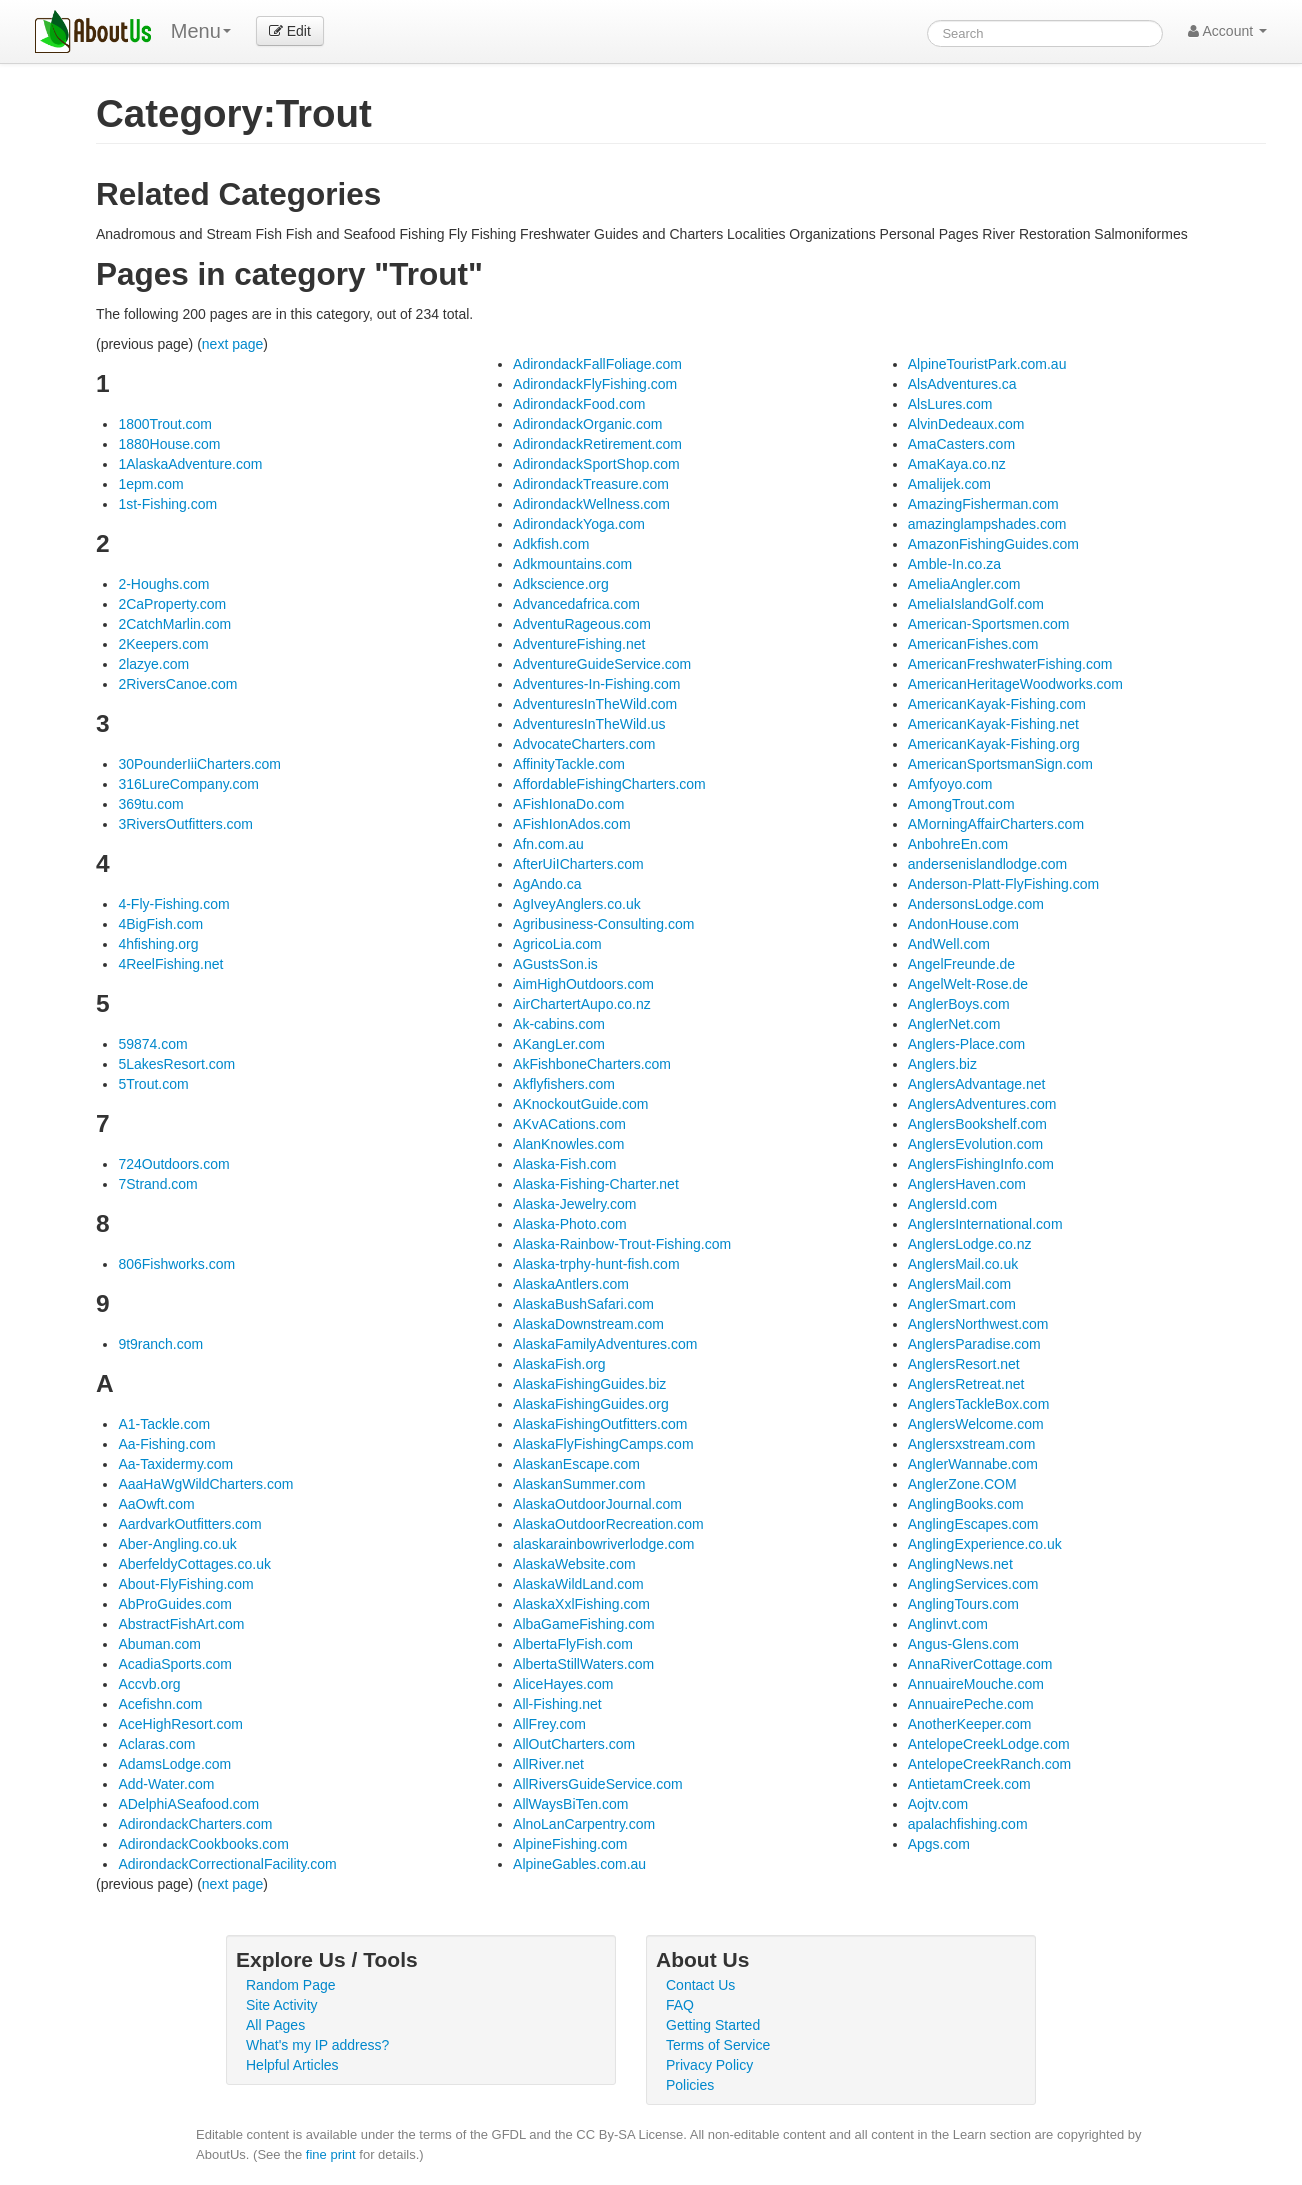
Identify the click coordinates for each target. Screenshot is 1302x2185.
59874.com (152, 1044)
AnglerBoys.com (959, 1004)
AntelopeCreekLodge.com (989, 1744)
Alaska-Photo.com (570, 1224)
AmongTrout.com (961, 804)
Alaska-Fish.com (564, 1164)
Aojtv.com (938, 1804)
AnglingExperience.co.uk (985, 1544)
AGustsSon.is (555, 964)
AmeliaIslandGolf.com (976, 604)
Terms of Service (718, 2045)
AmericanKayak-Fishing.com (997, 704)
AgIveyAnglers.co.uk (577, 904)
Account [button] (1227, 31)
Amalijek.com (949, 484)
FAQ (680, 2005)
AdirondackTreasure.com (591, 484)
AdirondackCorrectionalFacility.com (227, 1864)
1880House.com (169, 444)
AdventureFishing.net (579, 644)
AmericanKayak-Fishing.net (993, 724)
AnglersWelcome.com (976, 1424)
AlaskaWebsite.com (574, 1564)
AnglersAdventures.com (982, 1104)
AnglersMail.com (959, 1284)
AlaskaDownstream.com (588, 1324)
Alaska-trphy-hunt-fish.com (596, 1264)
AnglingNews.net (960, 1564)
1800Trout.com (165, 424)
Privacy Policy (709, 2065)
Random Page (291, 1985)
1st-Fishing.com (167, 504)
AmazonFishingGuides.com (993, 544)
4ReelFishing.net (170, 964)
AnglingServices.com (973, 1584)
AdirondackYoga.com (579, 524)
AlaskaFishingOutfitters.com (600, 1424)
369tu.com (150, 804)
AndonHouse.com (963, 924)
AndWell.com (949, 944)
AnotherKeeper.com (970, 1724)
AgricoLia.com (557, 944)
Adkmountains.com (572, 564)
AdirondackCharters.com (195, 1824)
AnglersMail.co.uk (963, 1264)
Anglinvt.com (948, 1624)
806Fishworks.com (176, 1264)
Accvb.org (149, 1684)
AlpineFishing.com (570, 1844)
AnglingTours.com (963, 1604)
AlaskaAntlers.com (571, 1284)
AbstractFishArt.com (181, 1624)
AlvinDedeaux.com (966, 424)
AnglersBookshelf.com (977, 1124)
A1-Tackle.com (164, 1424)
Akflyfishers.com (564, 1084)
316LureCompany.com (188, 784)
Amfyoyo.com (950, 784)
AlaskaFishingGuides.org (591, 1404)
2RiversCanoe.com (177, 684)
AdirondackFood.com (579, 404)
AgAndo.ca (547, 884)
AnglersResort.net (964, 1364)
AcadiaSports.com (175, 1664)
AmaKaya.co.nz (957, 464)
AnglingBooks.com (966, 1504)
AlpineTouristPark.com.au (987, 364)
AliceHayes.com (563, 1684)
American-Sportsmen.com (989, 624)
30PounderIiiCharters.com (199, 764)
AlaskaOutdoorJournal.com (597, 1504)
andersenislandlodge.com (988, 864)
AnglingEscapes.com (973, 1524)
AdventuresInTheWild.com (595, 704)
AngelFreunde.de (961, 964)
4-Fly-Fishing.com (173, 904)
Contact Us (700, 1985)
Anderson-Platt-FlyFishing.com (1003, 884)
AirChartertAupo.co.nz (582, 1004)
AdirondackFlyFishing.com (595, 384)
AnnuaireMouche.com (976, 1684)
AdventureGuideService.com (602, 664)
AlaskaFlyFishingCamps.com (603, 1444)
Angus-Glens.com (963, 1644)
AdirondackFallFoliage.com (597, 364)
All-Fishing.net (557, 1704)
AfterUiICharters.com (578, 864)
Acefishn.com (160, 1704)
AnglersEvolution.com (975, 1144)
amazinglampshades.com (987, 524)
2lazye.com (153, 664)
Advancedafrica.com (576, 604)
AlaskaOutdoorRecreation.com (608, 1524)
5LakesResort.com (176, 1064)
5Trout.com (153, 1084)
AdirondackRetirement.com (597, 444)
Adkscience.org (561, 584)
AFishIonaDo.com (568, 804)
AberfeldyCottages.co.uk (194, 1564)
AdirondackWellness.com (591, 504)
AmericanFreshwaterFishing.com (1010, 664)
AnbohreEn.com (958, 844)
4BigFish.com (160, 924)
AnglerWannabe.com (973, 1464)
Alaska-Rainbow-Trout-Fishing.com (622, 1244)
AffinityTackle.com (569, 764)
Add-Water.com (166, 1784)
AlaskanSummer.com (579, 1484)
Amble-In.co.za (954, 564)
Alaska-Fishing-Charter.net (596, 1184)
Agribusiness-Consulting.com (603, 924)
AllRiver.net (548, 1764)
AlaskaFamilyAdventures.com (605, 1344)
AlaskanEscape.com (576, 1464)
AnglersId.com (952, 1204)
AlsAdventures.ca (962, 384)
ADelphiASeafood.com (188, 1804)
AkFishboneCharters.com (592, 1064)
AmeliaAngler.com (964, 584)
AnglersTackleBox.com (979, 1404)
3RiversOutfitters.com (185, 824)
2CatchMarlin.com (174, 624)
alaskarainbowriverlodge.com (603, 1544)
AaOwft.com (156, 1504)
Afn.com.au (548, 844)
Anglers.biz (942, 1064)
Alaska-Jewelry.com (574, 1204)
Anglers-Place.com (967, 1044)
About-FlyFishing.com (185, 1584)
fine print (331, 2154)
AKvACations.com (569, 1124)
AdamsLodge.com (174, 1764)
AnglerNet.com (954, 1024)
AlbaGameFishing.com (584, 1624)
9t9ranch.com (160, 1344)
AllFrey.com (549, 1724)
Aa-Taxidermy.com (175, 1464)
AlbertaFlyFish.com (573, 1644)
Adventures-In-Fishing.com (596, 684)
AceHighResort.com (180, 1724)
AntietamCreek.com (969, 1784)
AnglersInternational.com (985, 1224)
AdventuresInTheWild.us (589, 724)
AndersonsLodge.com (976, 904)
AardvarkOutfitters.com (189, 1524)
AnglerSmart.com (962, 1304)
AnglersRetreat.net (966, 1384)
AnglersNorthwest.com (978, 1324)
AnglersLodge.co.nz (970, 1244)
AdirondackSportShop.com (596, 464)
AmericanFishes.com (973, 644)
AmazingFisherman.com (983, 504)
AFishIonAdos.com (572, 824)
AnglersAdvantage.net (977, 1084)
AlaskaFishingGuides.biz (589, 1384)
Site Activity (282, 2005)
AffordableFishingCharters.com (609, 784)
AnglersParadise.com (974, 1344)
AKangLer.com (559, 1044)
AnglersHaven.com (967, 1184)
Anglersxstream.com (972, 1444)
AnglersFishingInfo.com (981, 1164)
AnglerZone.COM (962, 1484)
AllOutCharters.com (574, 1744)
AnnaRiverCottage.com (980, 1664)
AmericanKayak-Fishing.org (994, 744)
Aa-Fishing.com (166, 1444)
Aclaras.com (156, 1744)
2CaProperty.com (172, 604)
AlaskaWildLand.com (578, 1584)
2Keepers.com (163, 644)
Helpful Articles (292, 2065)
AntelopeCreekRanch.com (989, 1764)
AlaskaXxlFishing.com (581, 1604)
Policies (690, 2085)
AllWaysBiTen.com (570, 1804)
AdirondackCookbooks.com (203, 1844)
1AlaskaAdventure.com (190, 464)
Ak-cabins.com (559, 1024)
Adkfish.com (551, 544)
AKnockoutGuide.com (580, 1104)
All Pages (275, 2025)
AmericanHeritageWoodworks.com (1015, 684)
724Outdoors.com (173, 1164)
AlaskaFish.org (559, 1364)
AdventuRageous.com (582, 624)
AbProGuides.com (175, 1604)
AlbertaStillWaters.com (583, 1664)
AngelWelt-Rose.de (968, 984)
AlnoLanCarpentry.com (584, 1824)
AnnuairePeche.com (971, 1704)
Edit (290, 31)
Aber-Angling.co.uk (177, 1544)
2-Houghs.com (163, 584)
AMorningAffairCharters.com (996, 824)
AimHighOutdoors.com (583, 984)
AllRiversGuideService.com (598, 1784)
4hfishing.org (158, 944)
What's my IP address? (317, 2045)
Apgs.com (939, 1844)
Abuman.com (159, 1644)
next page (233, 344)
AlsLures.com (950, 404)
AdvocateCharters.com (584, 744)
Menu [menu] (201, 31)
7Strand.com (157, 1184)
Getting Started (713, 2025)
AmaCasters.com (961, 444)
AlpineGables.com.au (579, 1864)
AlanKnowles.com (568, 1144)
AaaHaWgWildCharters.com (205, 1484)
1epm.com (150, 484)
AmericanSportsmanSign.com (1000, 764)
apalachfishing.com (968, 1824)
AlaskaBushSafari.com (583, 1304)
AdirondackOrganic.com (587, 424)
